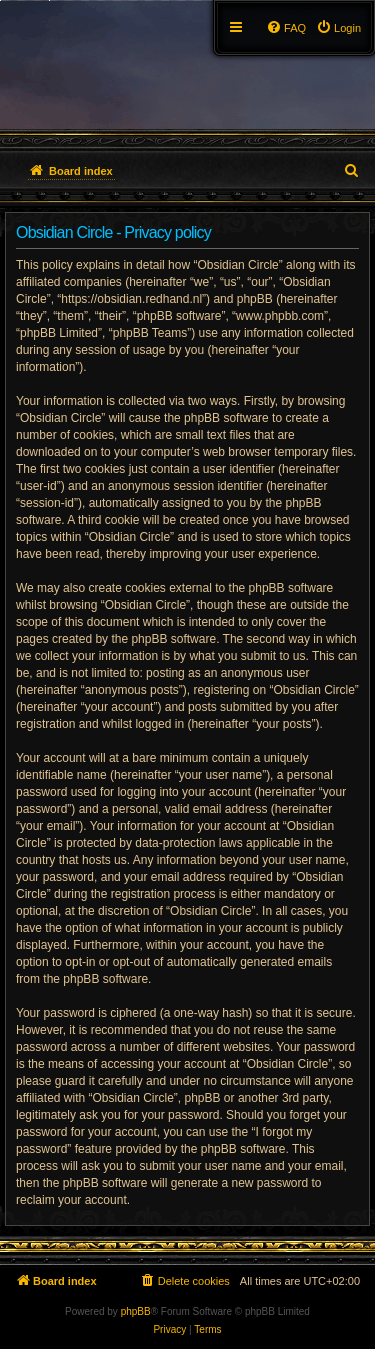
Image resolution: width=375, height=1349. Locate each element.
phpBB (136, 1311)
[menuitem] (338, 28)
